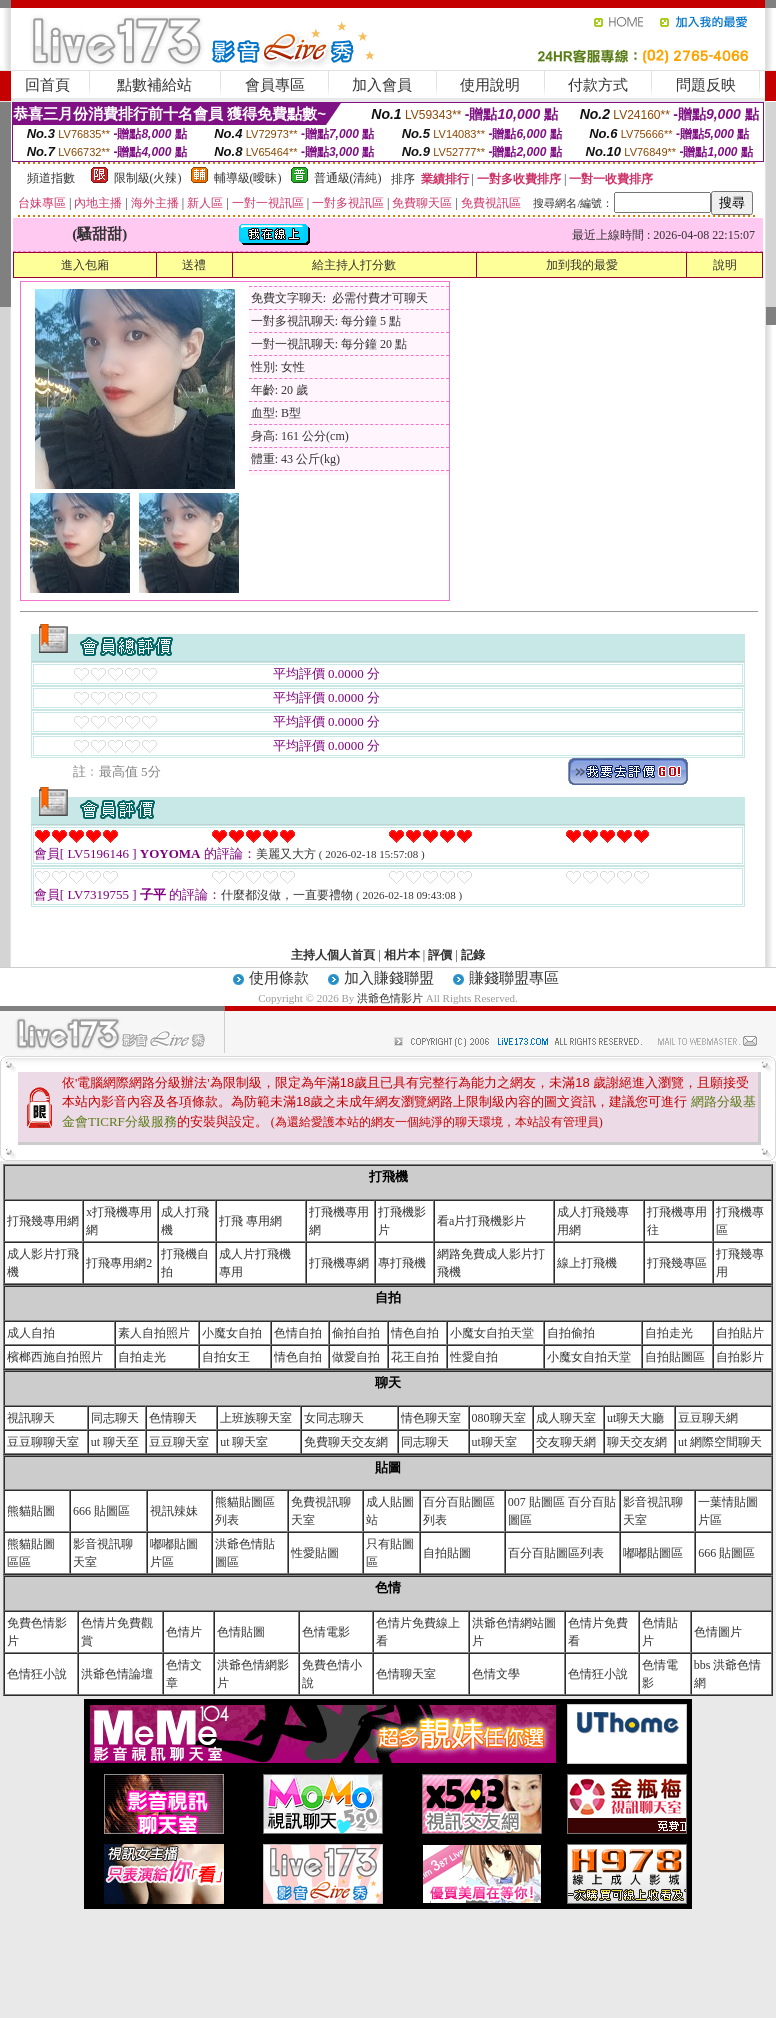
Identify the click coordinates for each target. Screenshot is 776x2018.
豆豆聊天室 (179, 1442)
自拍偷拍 (571, 1333)
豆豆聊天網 (708, 1418)
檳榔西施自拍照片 (55, 1357)
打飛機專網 (339, 1263)
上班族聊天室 (256, 1418)
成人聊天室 (566, 1418)
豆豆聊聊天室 (43, 1442)
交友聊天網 (566, 1442)
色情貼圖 (241, 1632)
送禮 (194, 265)
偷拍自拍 (356, 1333)
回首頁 (47, 85)
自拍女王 (226, 1357)
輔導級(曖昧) (248, 178)
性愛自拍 (474, 1357)
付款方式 (598, 85)
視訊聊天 (31, 1418)
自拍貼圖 (447, 1553)
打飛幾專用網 (43, 1221)
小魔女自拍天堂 (492, 1333)
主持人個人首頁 (333, 955)
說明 (725, 265)
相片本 (402, 955)
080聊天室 (499, 1418)
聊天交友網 (637, 1442)
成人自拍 (31, 1333)
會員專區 (275, 85)
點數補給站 (154, 85)
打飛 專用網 (250, 1221)
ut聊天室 (494, 1442)
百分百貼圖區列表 (556, 1553)
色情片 (184, 1632)
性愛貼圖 (315, 1553)
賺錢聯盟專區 (514, 978)
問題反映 (706, 85)
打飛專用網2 (119, 1263)
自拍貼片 (740, 1333)
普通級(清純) (348, 178)
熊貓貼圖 (31, 1511)
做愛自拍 (356, 1357)
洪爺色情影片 (391, 998)
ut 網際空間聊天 (720, 1442)
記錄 (473, 955)
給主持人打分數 (354, 265)
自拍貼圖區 (675, 1357)
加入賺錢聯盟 (389, 978)
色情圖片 (718, 1632)
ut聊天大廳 (635, 1418)
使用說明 (490, 85)
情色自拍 (415, 1333)
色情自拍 (298, 1333)
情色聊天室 (431, 1418)
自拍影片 (740, 1357)
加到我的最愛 (582, 265)
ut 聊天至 (115, 1442)
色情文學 (496, 1674)
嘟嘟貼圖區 (653, 1553)
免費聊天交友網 (346, 1442)
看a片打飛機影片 (481, 1221)
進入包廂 (85, 265)
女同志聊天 (334, 1418)
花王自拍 (415, 1357)
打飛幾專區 (677, 1263)
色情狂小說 (37, 1674)
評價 (440, 955)
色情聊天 (173, 1418)
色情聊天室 (406, 1674)
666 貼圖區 (101, 1511)
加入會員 (382, 85)
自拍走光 (669, 1333)
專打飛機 (402, 1263)
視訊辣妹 (174, 1511)
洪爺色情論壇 (117, 1674)
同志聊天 (115, 1418)
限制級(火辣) (148, 178)
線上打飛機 (587, 1263)
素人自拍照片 (154, 1333)
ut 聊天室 (244, 1442)
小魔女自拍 (232, 1333)
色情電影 (326, 1632)
